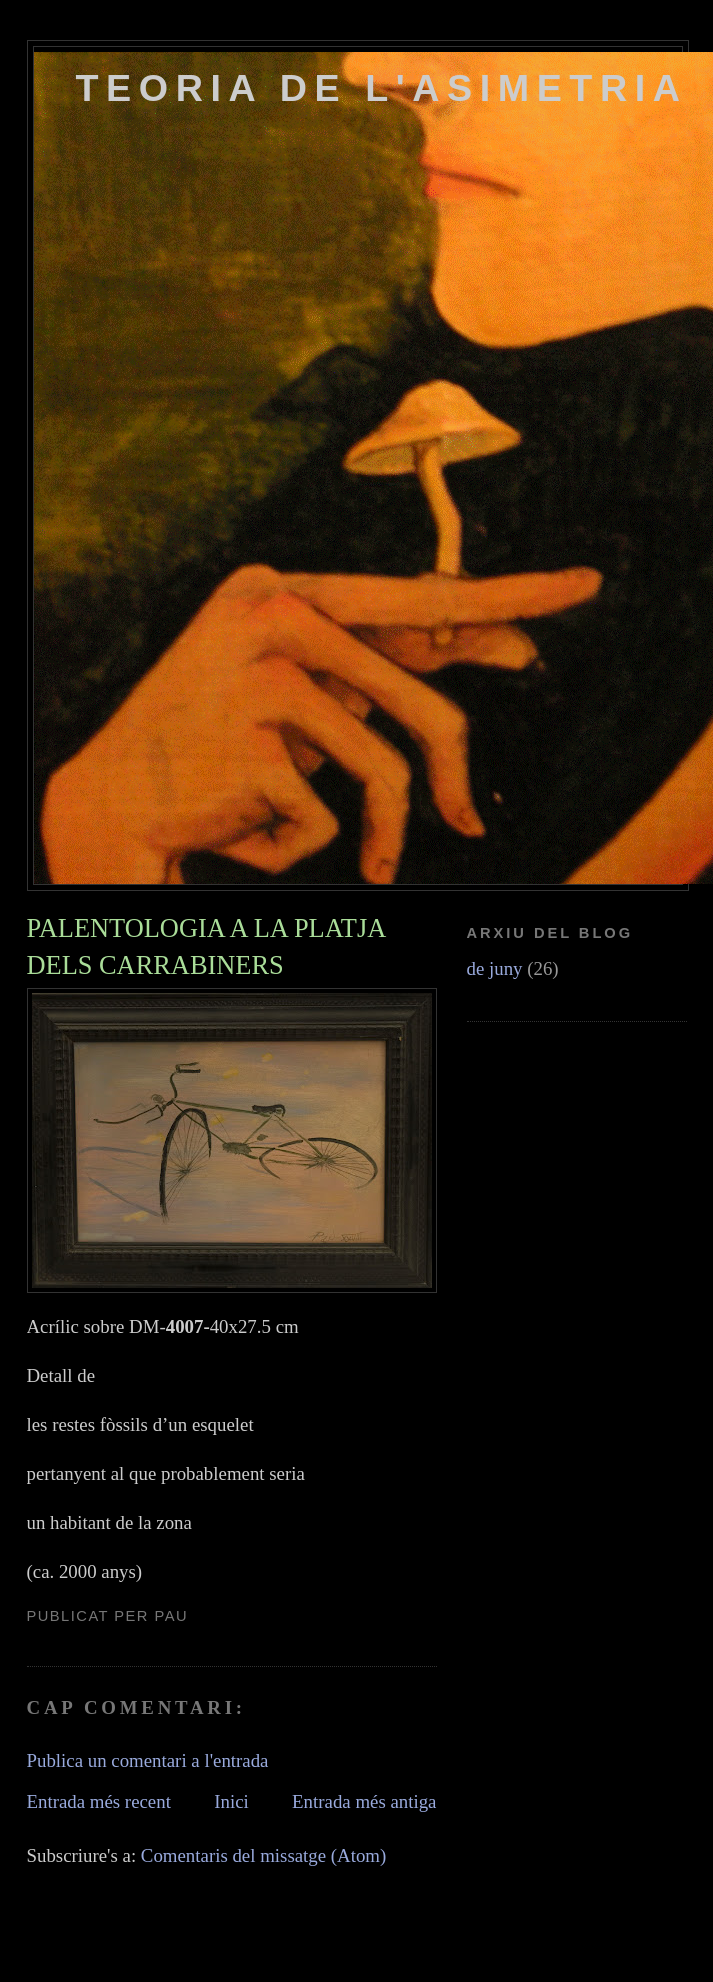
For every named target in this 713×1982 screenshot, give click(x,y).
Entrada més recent (99, 1801)
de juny (495, 968)
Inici (231, 1801)
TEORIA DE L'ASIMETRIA (382, 88)
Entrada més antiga (364, 1801)
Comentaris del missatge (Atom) (263, 1855)
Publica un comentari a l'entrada (148, 1760)
